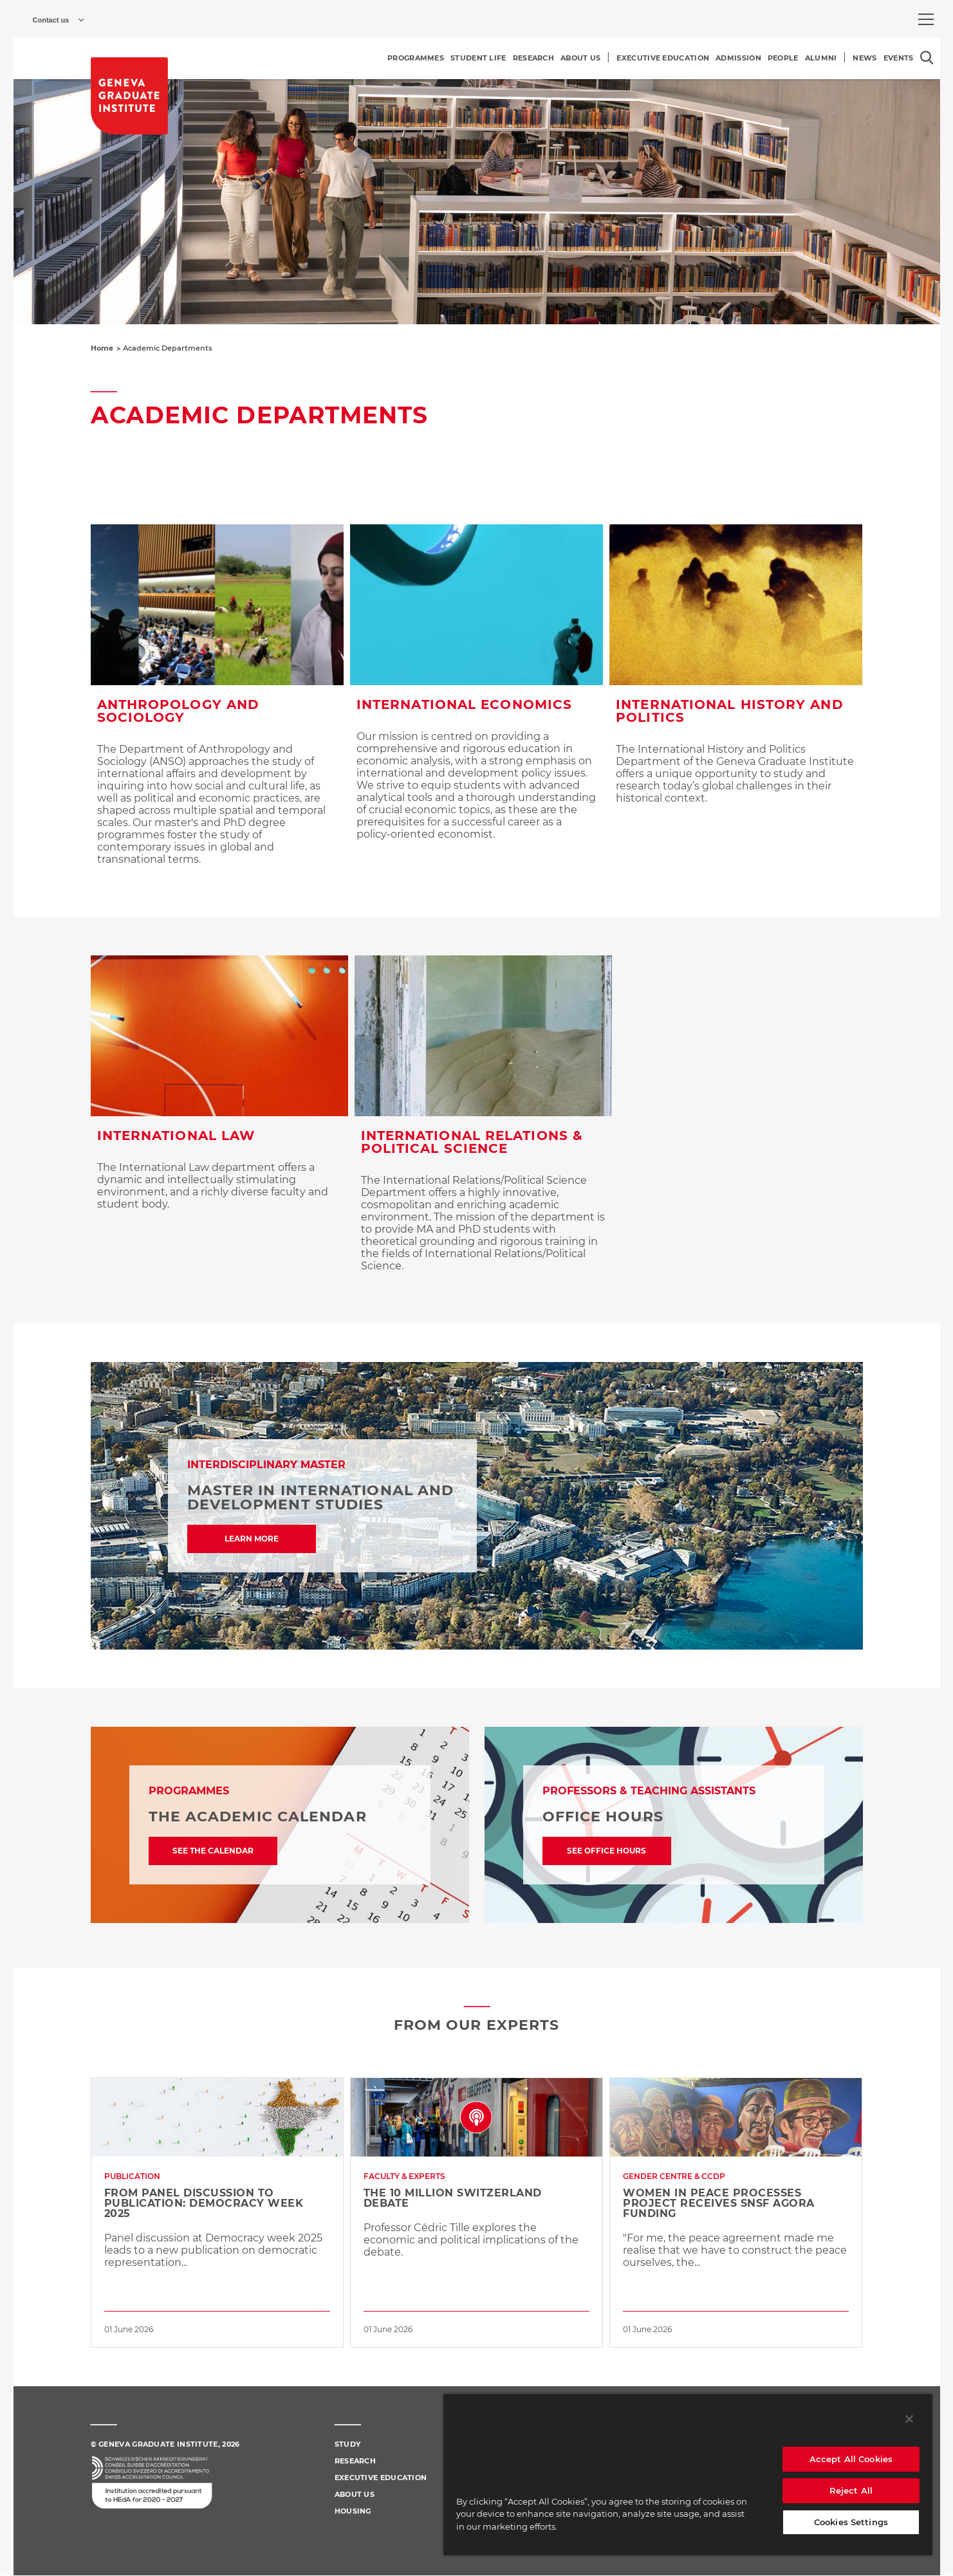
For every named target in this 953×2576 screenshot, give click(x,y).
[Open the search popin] (927, 57)
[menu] (926, 19)
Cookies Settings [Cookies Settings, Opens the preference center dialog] (851, 2522)
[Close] (909, 2419)
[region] (687, 2474)
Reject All (851, 2490)
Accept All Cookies (851, 2459)
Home (102, 348)
